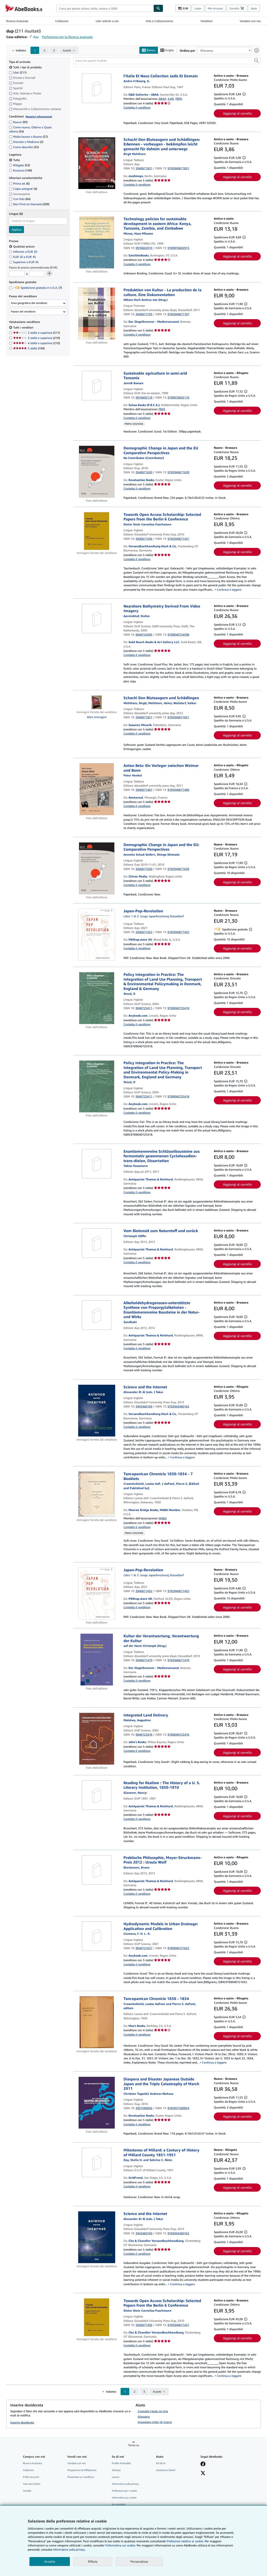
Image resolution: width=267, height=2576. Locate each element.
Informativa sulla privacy (125, 2483)
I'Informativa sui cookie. (120, 2545)
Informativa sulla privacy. (69, 2549)
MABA (163, 1518)
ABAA (162, 98)
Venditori (206, 21)
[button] (256, 60)
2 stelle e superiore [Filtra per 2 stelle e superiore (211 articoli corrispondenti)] (36, 332)
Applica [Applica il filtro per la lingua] (16, 229)
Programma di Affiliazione (81, 2470)
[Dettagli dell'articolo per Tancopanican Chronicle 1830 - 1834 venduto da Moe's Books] (96, 2022)
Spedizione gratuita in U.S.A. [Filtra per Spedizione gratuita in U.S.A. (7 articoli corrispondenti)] (35, 287)
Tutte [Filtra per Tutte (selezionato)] (15, 160)
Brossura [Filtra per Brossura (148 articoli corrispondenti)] (20, 170)
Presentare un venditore (80, 2477)
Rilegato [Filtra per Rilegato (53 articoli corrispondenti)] (19, 165)
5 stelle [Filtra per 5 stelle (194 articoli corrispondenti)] (29, 348)
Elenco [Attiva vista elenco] (148, 50)
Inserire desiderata (22, 2422)
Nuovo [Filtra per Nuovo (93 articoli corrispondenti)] (18, 122)
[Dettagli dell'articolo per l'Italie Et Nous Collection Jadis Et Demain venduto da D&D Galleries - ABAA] (96, 88)
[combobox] (105, 8)
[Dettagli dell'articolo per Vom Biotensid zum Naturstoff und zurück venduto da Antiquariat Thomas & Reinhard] (96, 1243)
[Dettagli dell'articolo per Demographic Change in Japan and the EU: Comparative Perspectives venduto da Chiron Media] (96, 868)
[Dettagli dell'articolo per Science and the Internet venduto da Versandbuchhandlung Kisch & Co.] (96, 1411)
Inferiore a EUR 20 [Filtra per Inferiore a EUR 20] (23, 251)
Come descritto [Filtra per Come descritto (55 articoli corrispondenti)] (24, 147)
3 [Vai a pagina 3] (54, 50)
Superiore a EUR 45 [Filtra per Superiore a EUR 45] (24, 262)
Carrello (27, 2490)
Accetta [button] (49, 2561)
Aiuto (254, 8)
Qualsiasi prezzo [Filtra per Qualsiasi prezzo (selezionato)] (22, 246)
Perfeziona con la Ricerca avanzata (67, 37)
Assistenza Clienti (165, 2470)
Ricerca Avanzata (17, 21)
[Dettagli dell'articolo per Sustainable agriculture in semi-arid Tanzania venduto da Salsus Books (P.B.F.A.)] (96, 385)
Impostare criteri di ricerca (155, 2422)
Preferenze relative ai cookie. (185, 2541)
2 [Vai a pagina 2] (44, 50)
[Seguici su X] (202, 2473)
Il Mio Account (31, 2477)
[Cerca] (158, 8)
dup (36, 37)
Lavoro (115, 2477)
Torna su (133, 2445)
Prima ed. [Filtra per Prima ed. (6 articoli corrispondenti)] (19, 183)
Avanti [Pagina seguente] (67, 50)
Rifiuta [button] (92, 2561)
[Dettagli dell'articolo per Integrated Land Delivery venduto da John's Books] (96, 1739)
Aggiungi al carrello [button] (237, 113)
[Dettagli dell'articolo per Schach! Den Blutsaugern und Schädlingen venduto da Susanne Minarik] (96, 702)
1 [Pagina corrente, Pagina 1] (35, 50)
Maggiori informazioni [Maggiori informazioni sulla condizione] (38, 116)
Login (198, 8)
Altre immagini (97, 717)
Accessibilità (119, 2504)
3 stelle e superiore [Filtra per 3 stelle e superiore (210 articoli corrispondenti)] (36, 338)
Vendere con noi (250, 21)
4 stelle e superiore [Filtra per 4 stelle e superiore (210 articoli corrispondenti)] (36, 343)
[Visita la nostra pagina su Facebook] (202, 2464)
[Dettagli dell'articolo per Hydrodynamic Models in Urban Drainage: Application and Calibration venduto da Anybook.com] (96, 1936)
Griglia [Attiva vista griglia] (167, 50)
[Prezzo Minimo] (16, 274)
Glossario (144, 2416)
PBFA (178, 98)
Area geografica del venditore (29, 303)
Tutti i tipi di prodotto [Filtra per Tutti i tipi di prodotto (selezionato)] (26, 67)
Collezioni (61, 21)
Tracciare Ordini (31, 2483)
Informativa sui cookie (124, 2497)
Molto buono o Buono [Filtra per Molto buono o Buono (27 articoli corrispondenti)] (28, 136)
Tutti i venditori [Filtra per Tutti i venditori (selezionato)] (23, 327)
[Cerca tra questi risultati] (167, 60)
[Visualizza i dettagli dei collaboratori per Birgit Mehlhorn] (134, 154)
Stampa (116, 2470)
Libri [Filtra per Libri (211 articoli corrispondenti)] (17, 72)
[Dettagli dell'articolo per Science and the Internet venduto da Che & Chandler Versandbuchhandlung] (96, 2237)
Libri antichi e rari (107, 21)
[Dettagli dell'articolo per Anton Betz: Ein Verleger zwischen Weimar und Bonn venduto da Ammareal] (96, 789)
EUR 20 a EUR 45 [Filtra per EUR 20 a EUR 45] (23, 257)
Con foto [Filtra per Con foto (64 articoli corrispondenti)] (19, 199)
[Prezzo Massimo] (37, 274)
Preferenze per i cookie (124, 2490)
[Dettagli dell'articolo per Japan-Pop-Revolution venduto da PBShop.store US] (96, 935)
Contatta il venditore (136, 107)
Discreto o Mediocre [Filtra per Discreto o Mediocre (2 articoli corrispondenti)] (26, 142)
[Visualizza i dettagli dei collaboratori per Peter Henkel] (132, 775)
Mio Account (215, 8)
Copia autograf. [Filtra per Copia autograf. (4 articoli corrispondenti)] (23, 188)
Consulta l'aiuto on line (153, 2411)
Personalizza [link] (139, 2561)
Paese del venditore (23, 311)
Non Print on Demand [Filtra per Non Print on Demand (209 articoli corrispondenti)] (29, 204)
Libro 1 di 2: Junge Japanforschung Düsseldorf (153, 916)
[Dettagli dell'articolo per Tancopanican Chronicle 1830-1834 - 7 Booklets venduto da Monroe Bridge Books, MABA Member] (96, 1494)
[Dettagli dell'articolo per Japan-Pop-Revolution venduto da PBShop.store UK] (96, 1593)
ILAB (171, 98)
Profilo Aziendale (121, 2463)
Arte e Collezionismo (159, 21)
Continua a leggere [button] (229, 589)
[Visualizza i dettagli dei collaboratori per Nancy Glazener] (135, 1792)
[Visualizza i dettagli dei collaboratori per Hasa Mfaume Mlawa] (138, 233)
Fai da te (160, 2463)
